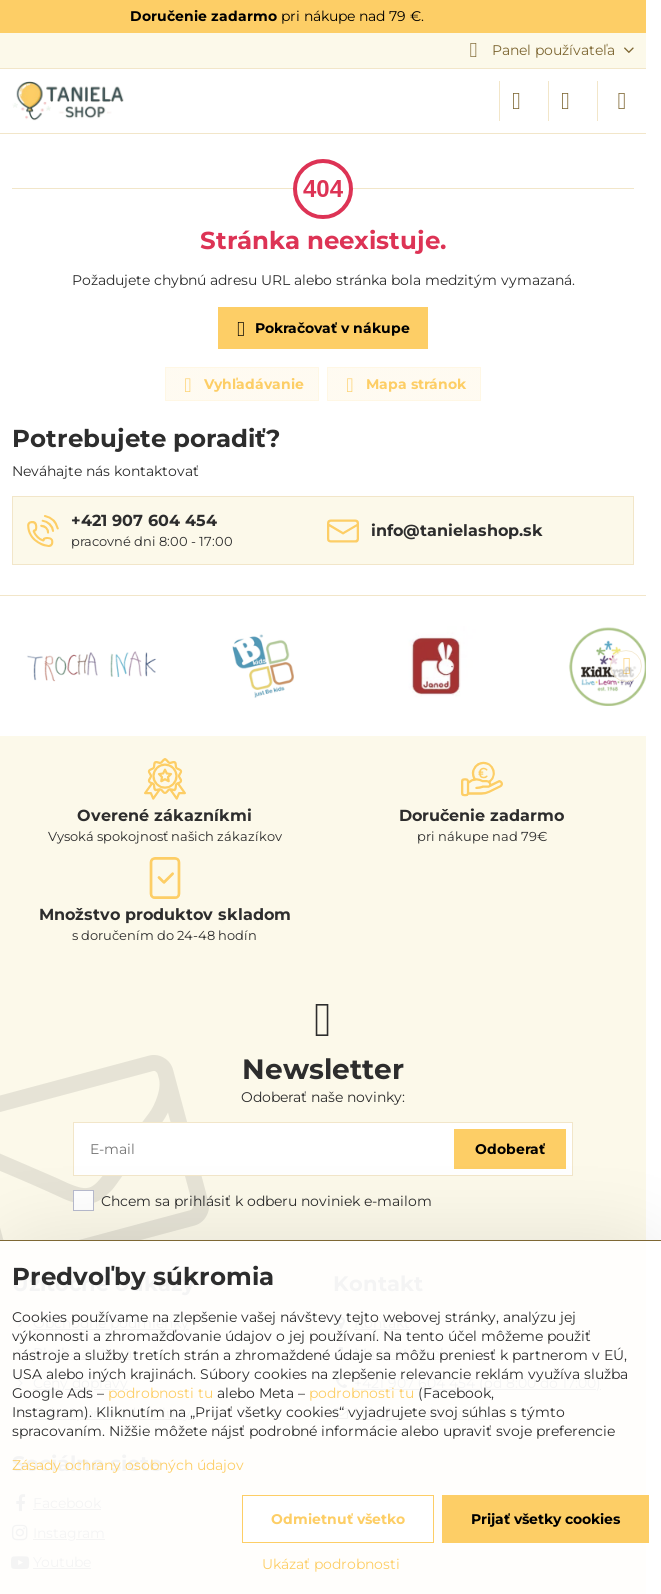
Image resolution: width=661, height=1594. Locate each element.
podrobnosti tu (160, 1393)
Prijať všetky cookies (545, 1519)
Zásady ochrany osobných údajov (128, 1465)
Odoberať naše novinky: (323, 1097)
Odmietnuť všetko (338, 1519)
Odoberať (510, 1149)
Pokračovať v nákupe (320, 329)
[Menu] (622, 101)
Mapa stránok (403, 385)
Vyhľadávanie (241, 385)
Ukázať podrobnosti (331, 1564)
